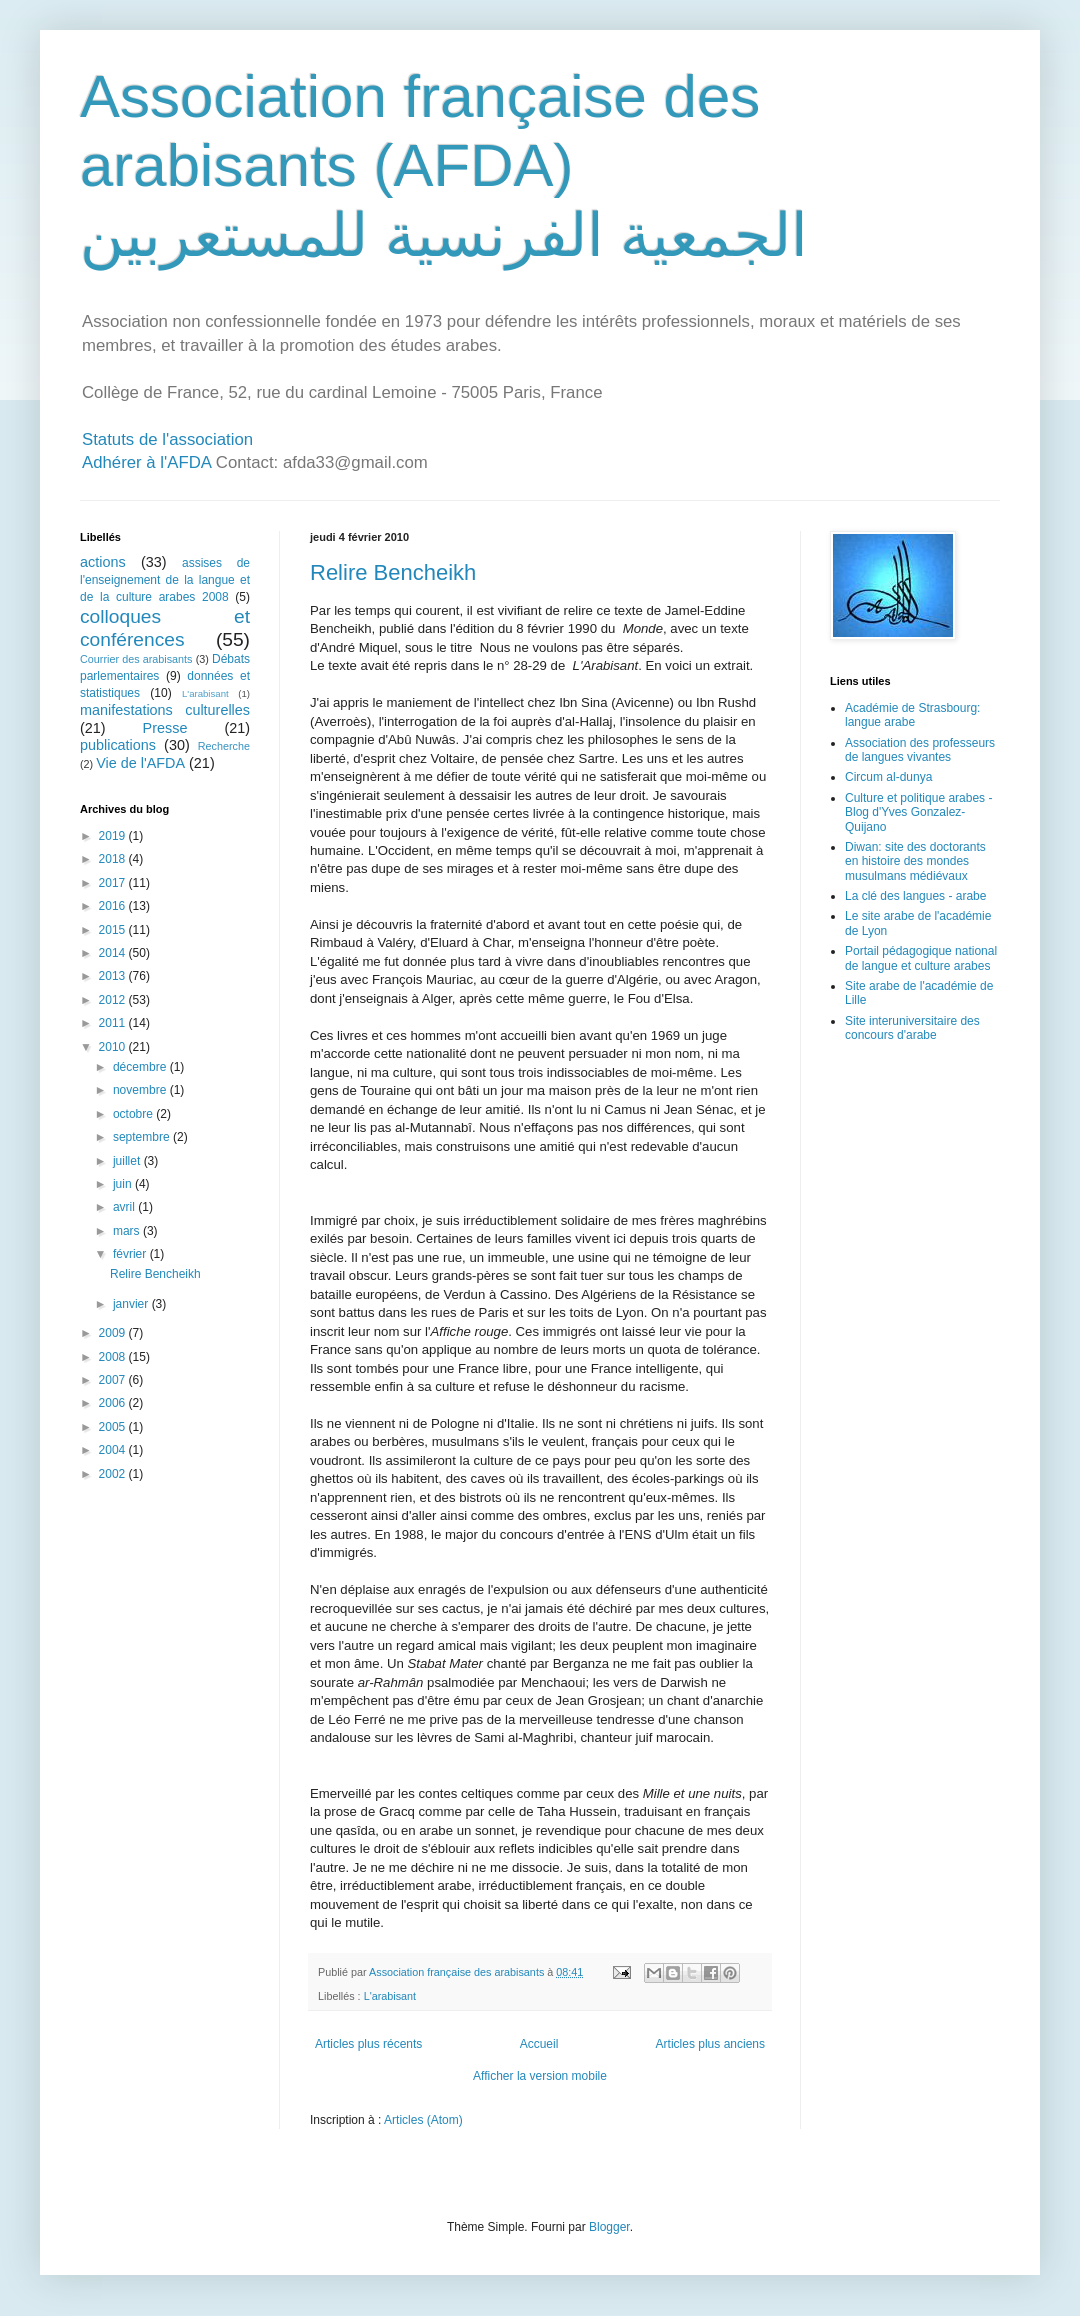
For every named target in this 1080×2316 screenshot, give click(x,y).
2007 (114, 1380)
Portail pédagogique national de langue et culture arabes (921, 958)
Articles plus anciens (710, 2044)
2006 (114, 1403)
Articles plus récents (368, 2044)
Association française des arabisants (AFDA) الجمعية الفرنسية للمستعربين (444, 166)
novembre (141, 1090)
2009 (114, 1333)
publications (118, 745)
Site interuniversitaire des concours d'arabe (912, 1028)
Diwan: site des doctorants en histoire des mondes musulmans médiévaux (915, 861)
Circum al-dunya (888, 777)
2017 (114, 883)
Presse (165, 728)
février (131, 1254)
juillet (128, 1161)
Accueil (539, 2044)
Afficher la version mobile (540, 2076)
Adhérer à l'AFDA (146, 462)
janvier (132, 1304)
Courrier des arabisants (136, 659)
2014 (114, 953)
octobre (134, 1114)
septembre (143, 1137)
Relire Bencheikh (393, 572)
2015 (114, 930)
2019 (114, 836)
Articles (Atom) (423, 2120)
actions (103, 562)
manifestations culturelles (165, 710)
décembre (141, 1067)
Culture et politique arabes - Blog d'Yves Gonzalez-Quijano (918, 812)
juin (124, 1184)
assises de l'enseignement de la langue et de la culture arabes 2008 (165, 580)
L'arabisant (390, 1996)
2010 (114, 1047)
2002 (114, 1474)
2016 (114, 906)
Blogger (609, 2227)
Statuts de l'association (167, 439)
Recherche (224, 746)
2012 (114, 1000)
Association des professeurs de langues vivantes (920, 750)
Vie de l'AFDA (140, 763)
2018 (114, 859)
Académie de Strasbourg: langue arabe (912, 715)
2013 (114, 976)
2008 (114, 1357)
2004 (114, 1450)
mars (128, 1231)
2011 (114, 1023)
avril (125, 1207)
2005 (114, 1427)
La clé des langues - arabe (915, 896)
